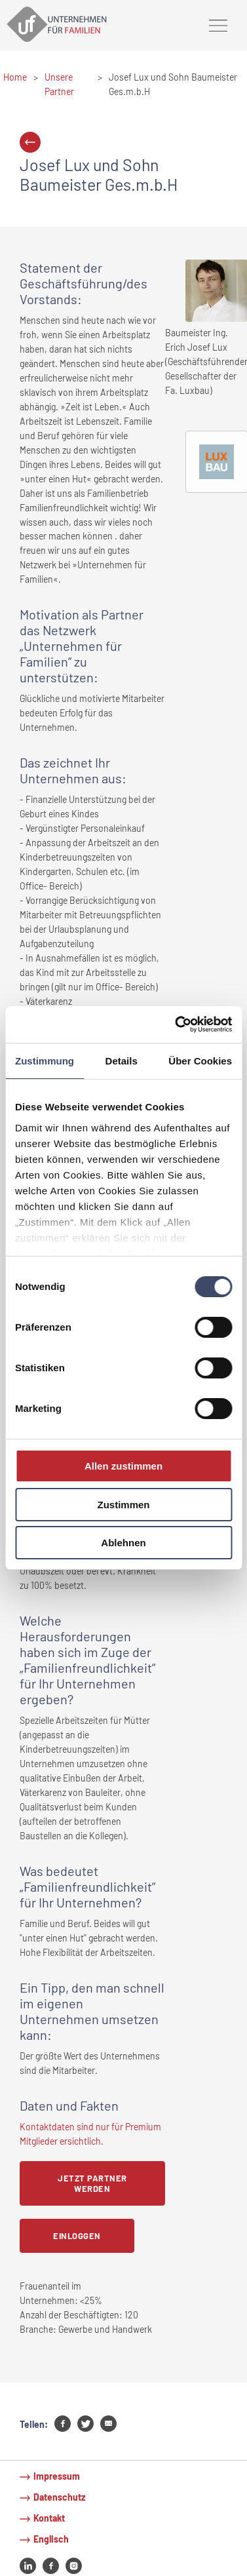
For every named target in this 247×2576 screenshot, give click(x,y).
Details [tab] (121, 1060)
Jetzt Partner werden (92, 2183)
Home (15, 77)
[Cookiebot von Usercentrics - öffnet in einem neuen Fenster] (176, 1024)
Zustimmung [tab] (44, 1060)
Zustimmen (123, 1504)
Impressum (56, 2476)
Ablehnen (123, 1542)
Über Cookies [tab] (200, 1060)
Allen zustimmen (123, 1466)
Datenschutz (59, 2497)
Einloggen (77, 2236)
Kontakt (49, 2518)
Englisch (51, 2539)
